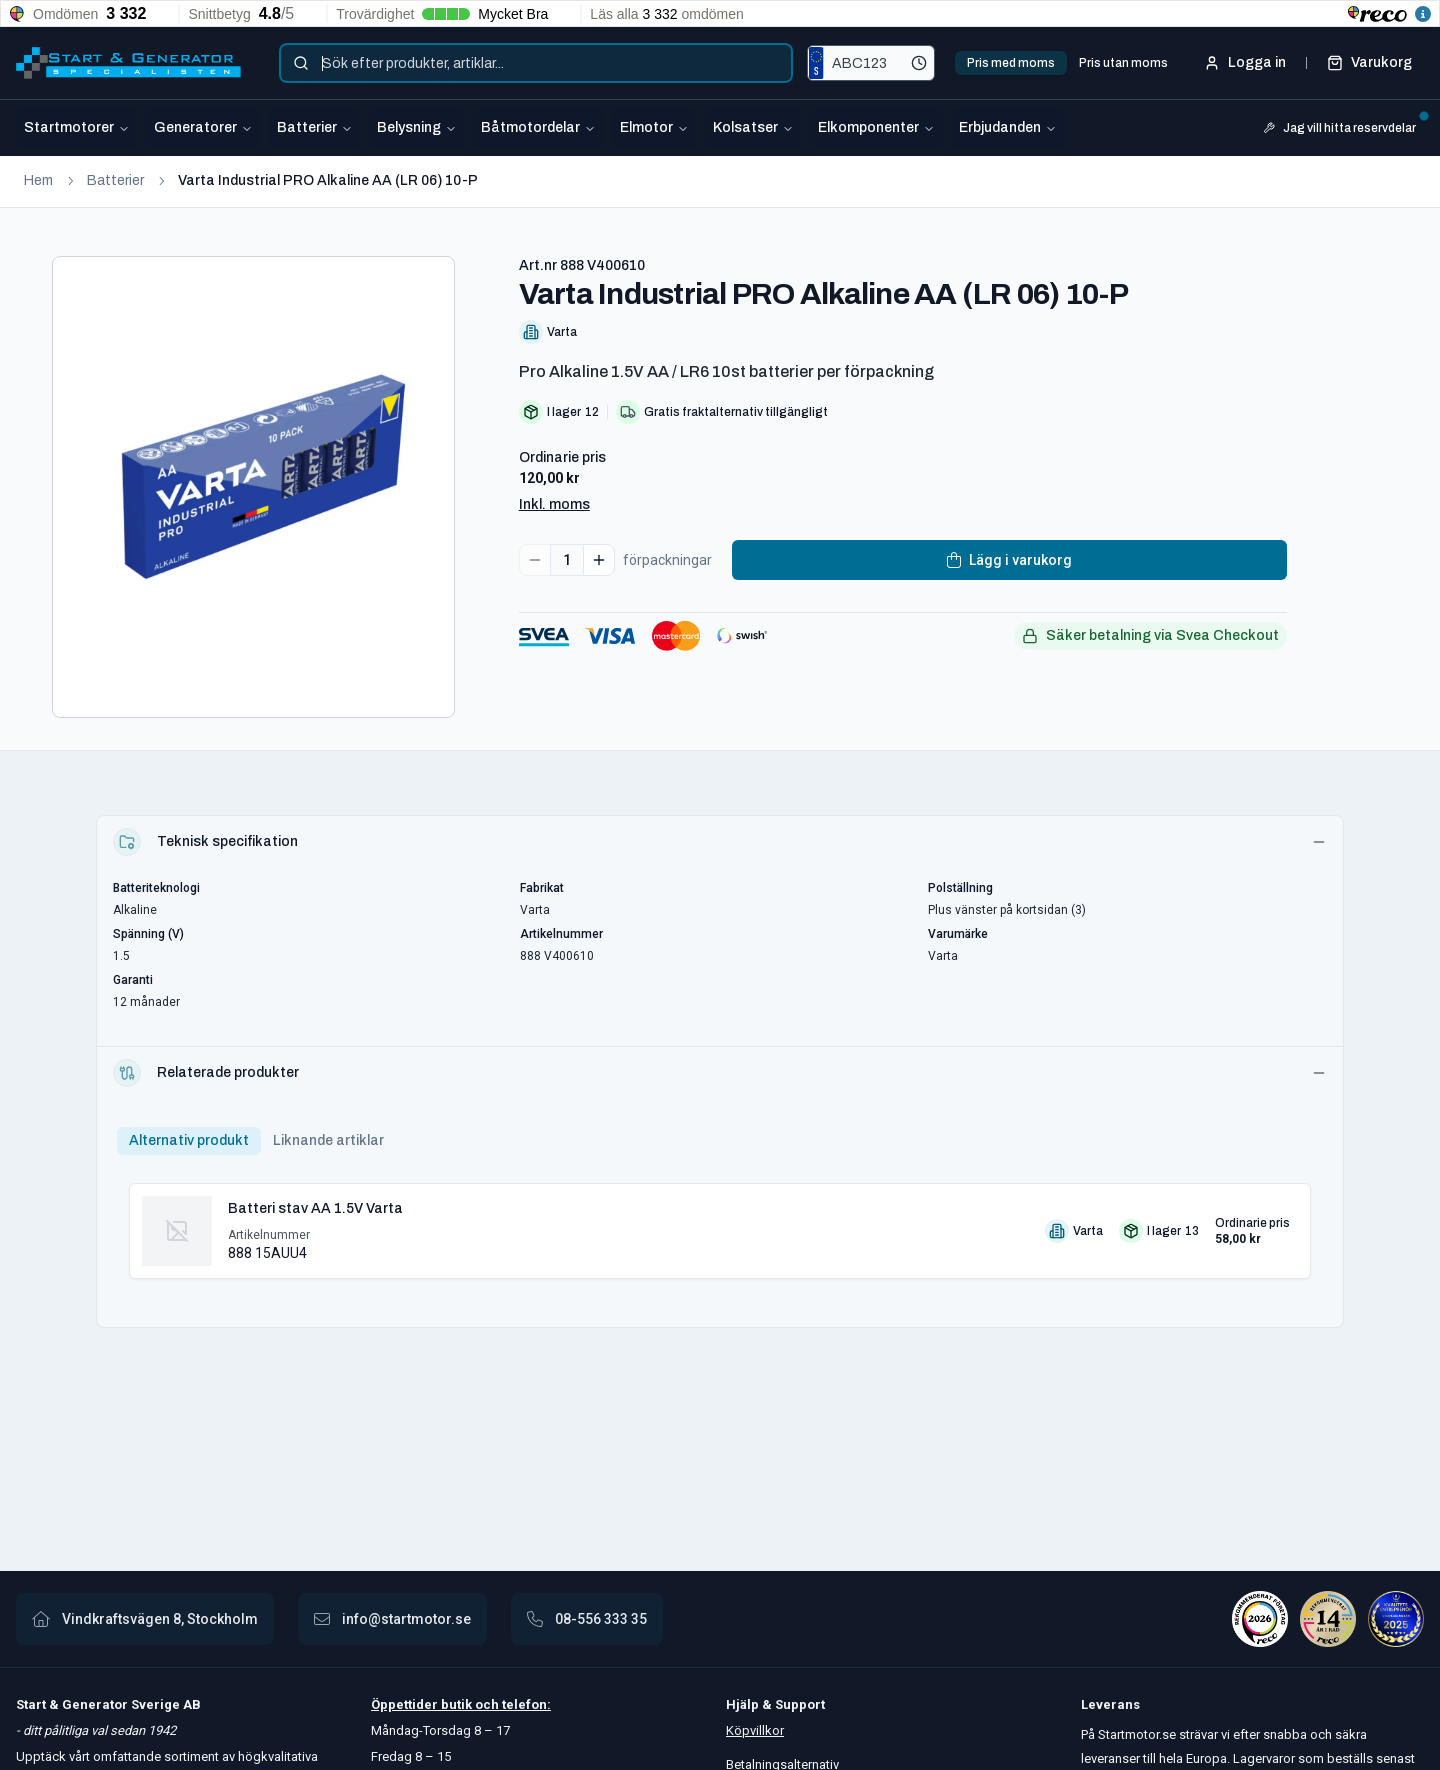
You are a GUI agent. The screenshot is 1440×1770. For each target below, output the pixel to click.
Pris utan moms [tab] (1123, 63)
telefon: (525, 1704)
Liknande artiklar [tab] (328, 1140)
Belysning (417, 127)
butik (456, 1704)
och (485, 1704)
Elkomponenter (876, 127)
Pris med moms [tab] (1011, 63)
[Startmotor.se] (128, 63)
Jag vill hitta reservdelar (1343, 125)
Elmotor (654, 127)
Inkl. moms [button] (554, 504)
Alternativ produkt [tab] (189, 1140)
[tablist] (1067, 63)
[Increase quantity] (599, 560)
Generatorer (203, 127)
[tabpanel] (720, 1223)
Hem (38, 180)
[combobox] (536, 63)
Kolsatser (753, 127)
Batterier (315, 127)
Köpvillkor (755, 1730)
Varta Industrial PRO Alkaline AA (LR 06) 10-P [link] (328, 180)
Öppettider (406, 1704)
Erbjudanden (1008, 127)
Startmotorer (77, 127)
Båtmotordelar (538, 127)
